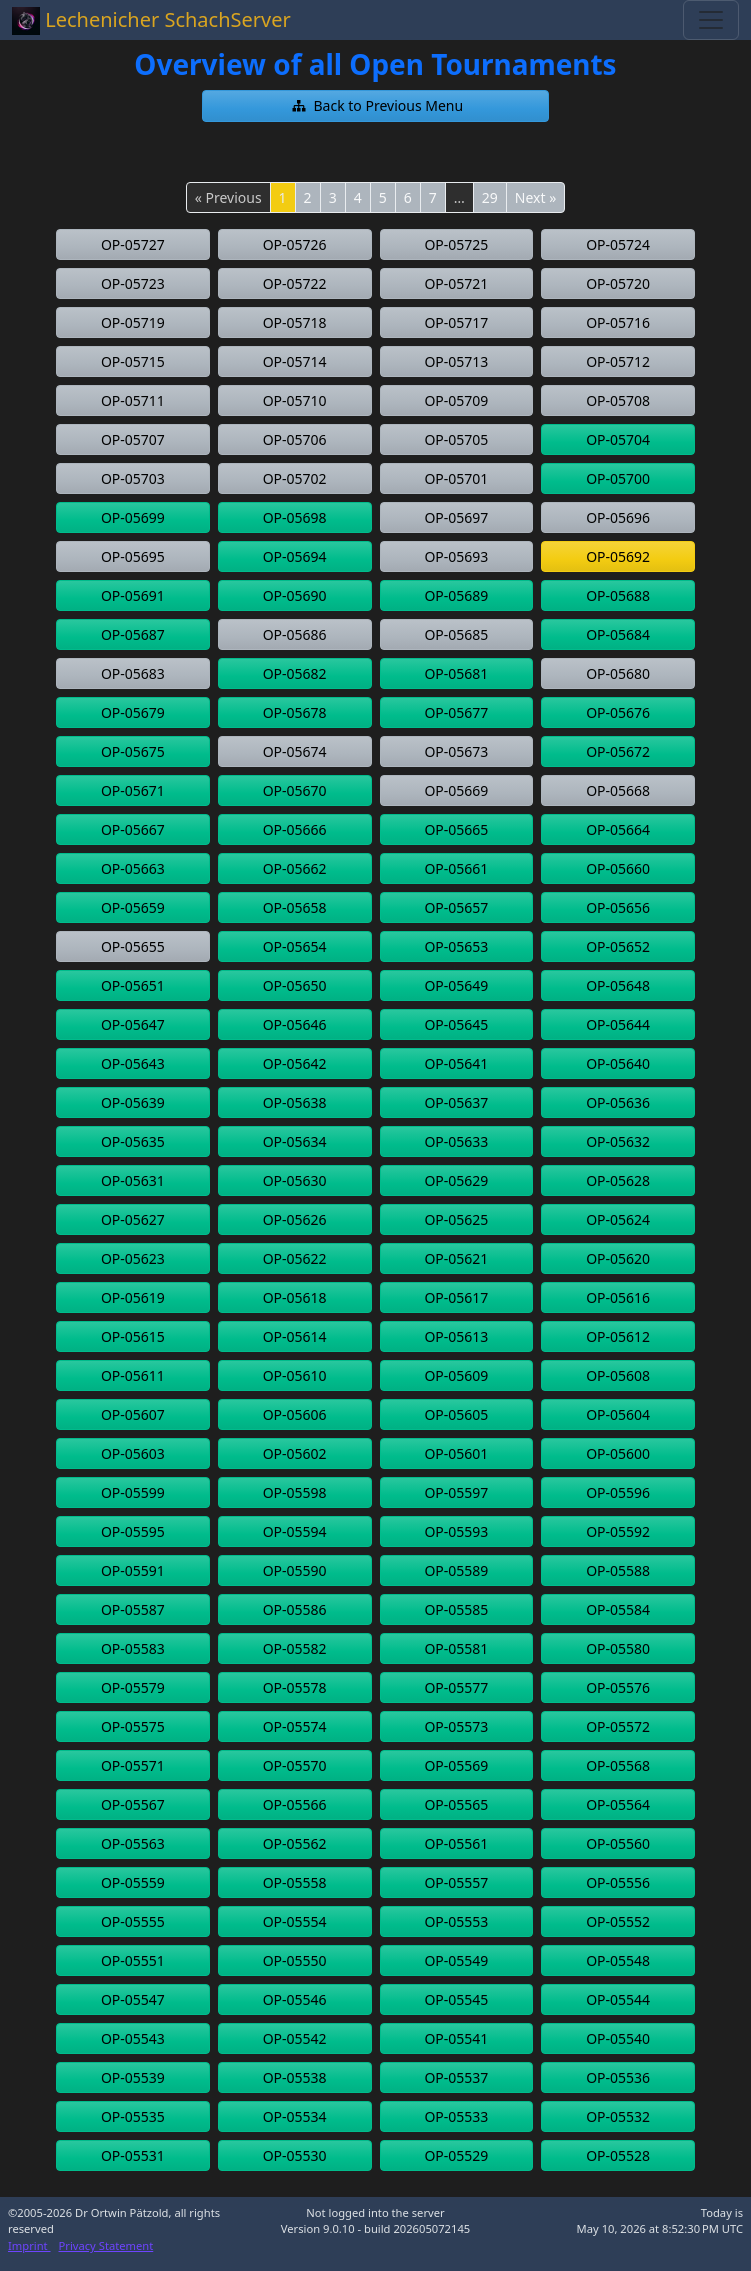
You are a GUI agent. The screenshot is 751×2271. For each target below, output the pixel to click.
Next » (535, 197)
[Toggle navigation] (711, 20)
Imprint (29, 2245)
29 (490, 197)
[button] (376, 106)
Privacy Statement (106, 2245)
